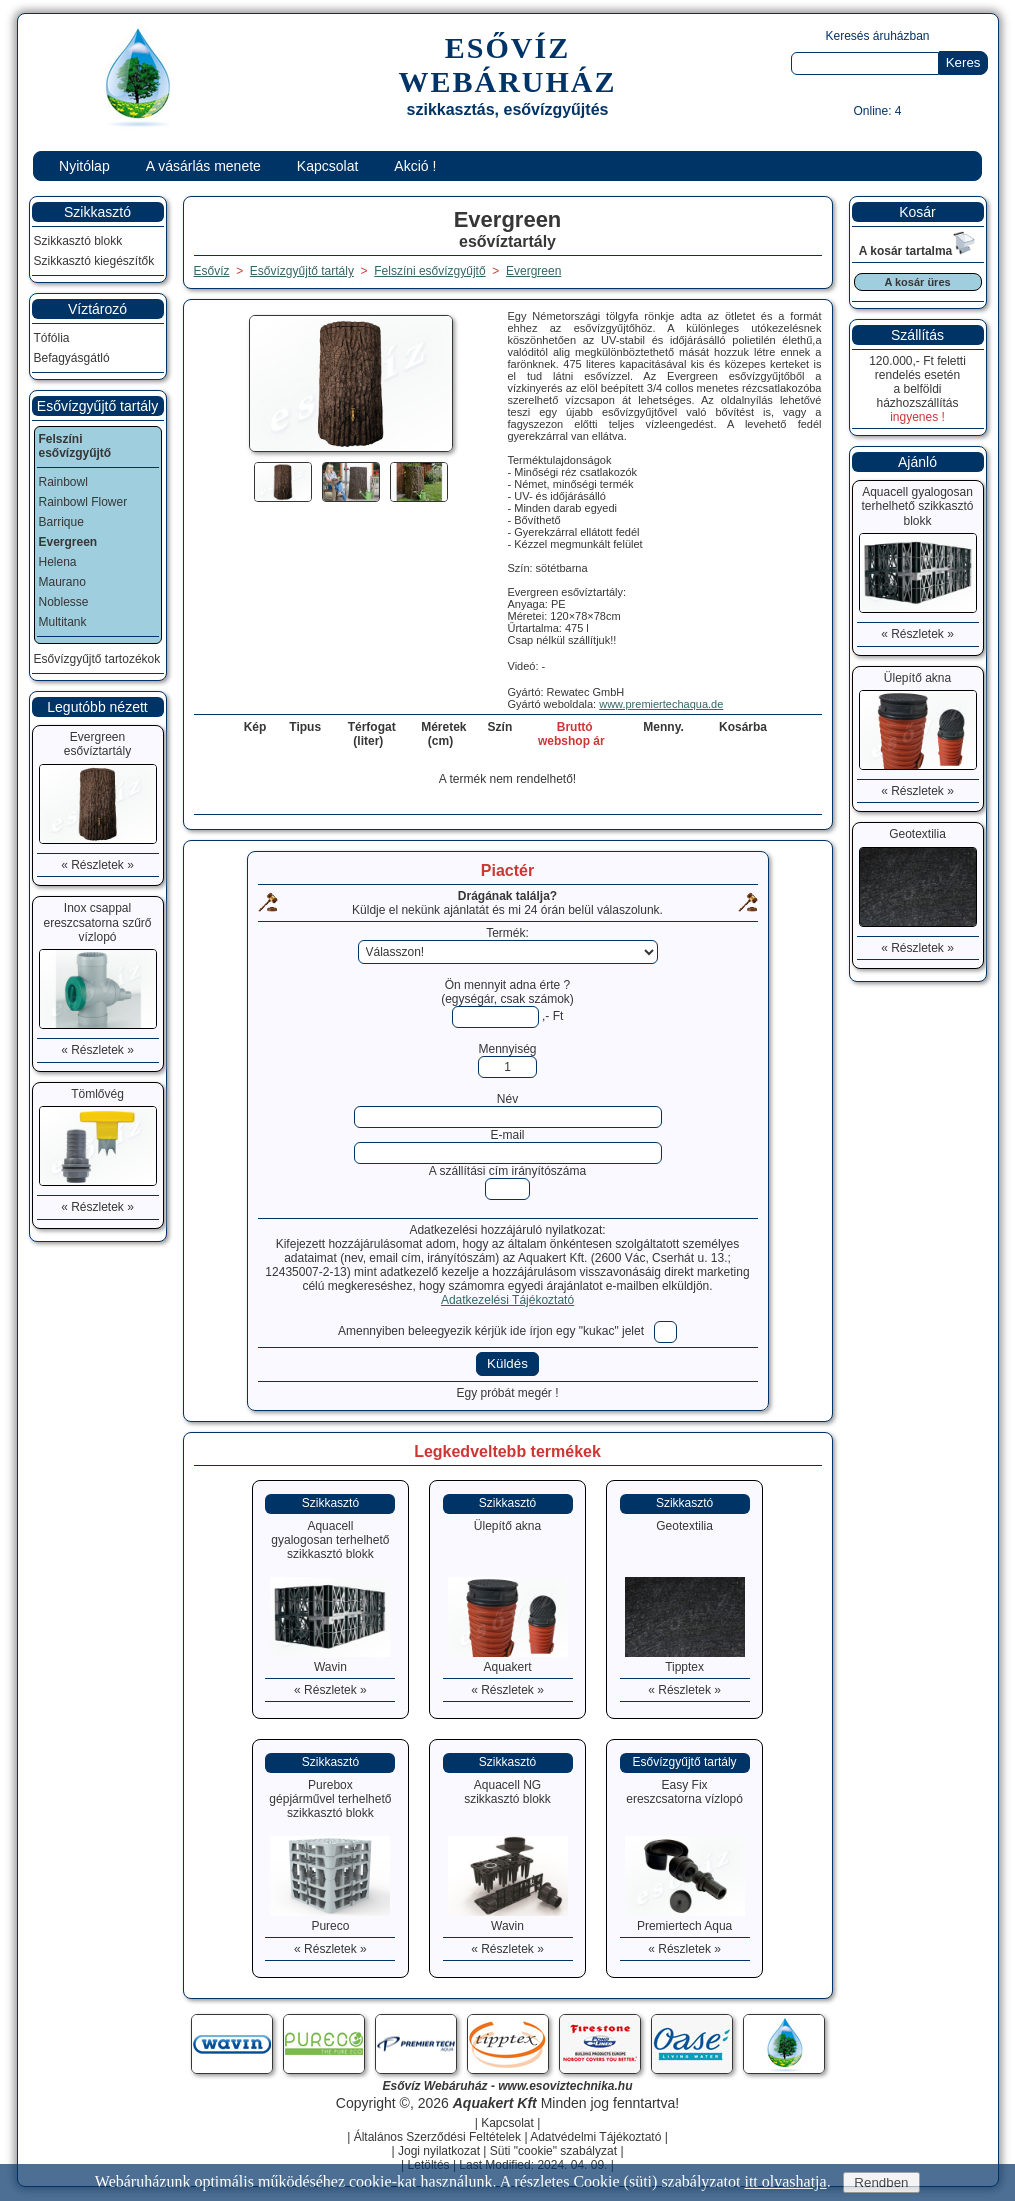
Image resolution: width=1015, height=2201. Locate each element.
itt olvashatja (785, 2181)
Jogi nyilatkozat (439, 2151)
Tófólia (52, 338)
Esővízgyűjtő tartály (97, 406)
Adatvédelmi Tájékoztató (595, 2137)
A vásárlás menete (203, 166)
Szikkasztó (97, 212)
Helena (58, 562)
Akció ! (415, 166)
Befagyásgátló (72, 358)
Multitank (63, 622)
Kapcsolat (327, 166)
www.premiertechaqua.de (661, 704)
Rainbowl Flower (83, 502)
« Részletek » (330, 1690)
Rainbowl (63, 482)
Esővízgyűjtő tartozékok (97, 659)
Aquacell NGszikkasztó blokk (507, 1792)
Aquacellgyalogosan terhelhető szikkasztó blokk (330, 1540)
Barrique (61, 522)
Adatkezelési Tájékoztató (507, 1300)
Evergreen (533, 271)
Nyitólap (84, 166)
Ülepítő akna (507, 1526)
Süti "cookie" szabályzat (553, 2151)
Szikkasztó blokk (78, 241)
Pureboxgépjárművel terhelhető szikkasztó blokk (330, 1799)
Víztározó (97, 309)
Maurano (62, 582)
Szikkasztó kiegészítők (94, 261)
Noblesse (64, 602)
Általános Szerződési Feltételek (437, 2137)
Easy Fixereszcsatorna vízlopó (684, 1792)
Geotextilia (684, 1526)
